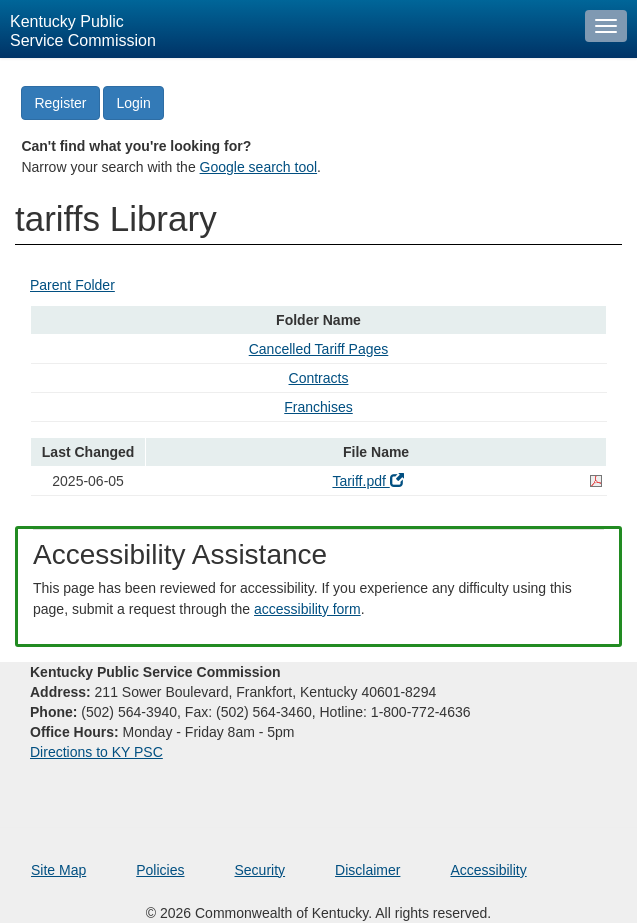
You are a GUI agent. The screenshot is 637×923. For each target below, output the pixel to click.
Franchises (318, 407)
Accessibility (488, 870)
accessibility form (307, 609)
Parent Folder (72, 285)
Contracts (319, 378)
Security (260, 870)
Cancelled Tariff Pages (319, 349)
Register (60, 103)
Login (133, 103)
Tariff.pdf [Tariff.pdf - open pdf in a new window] (367, 481)
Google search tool (259, 167)
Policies (160, 870)
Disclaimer (367, 870)
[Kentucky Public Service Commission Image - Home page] (287, 29)
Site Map (58, 870)
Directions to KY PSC (96, 752)
